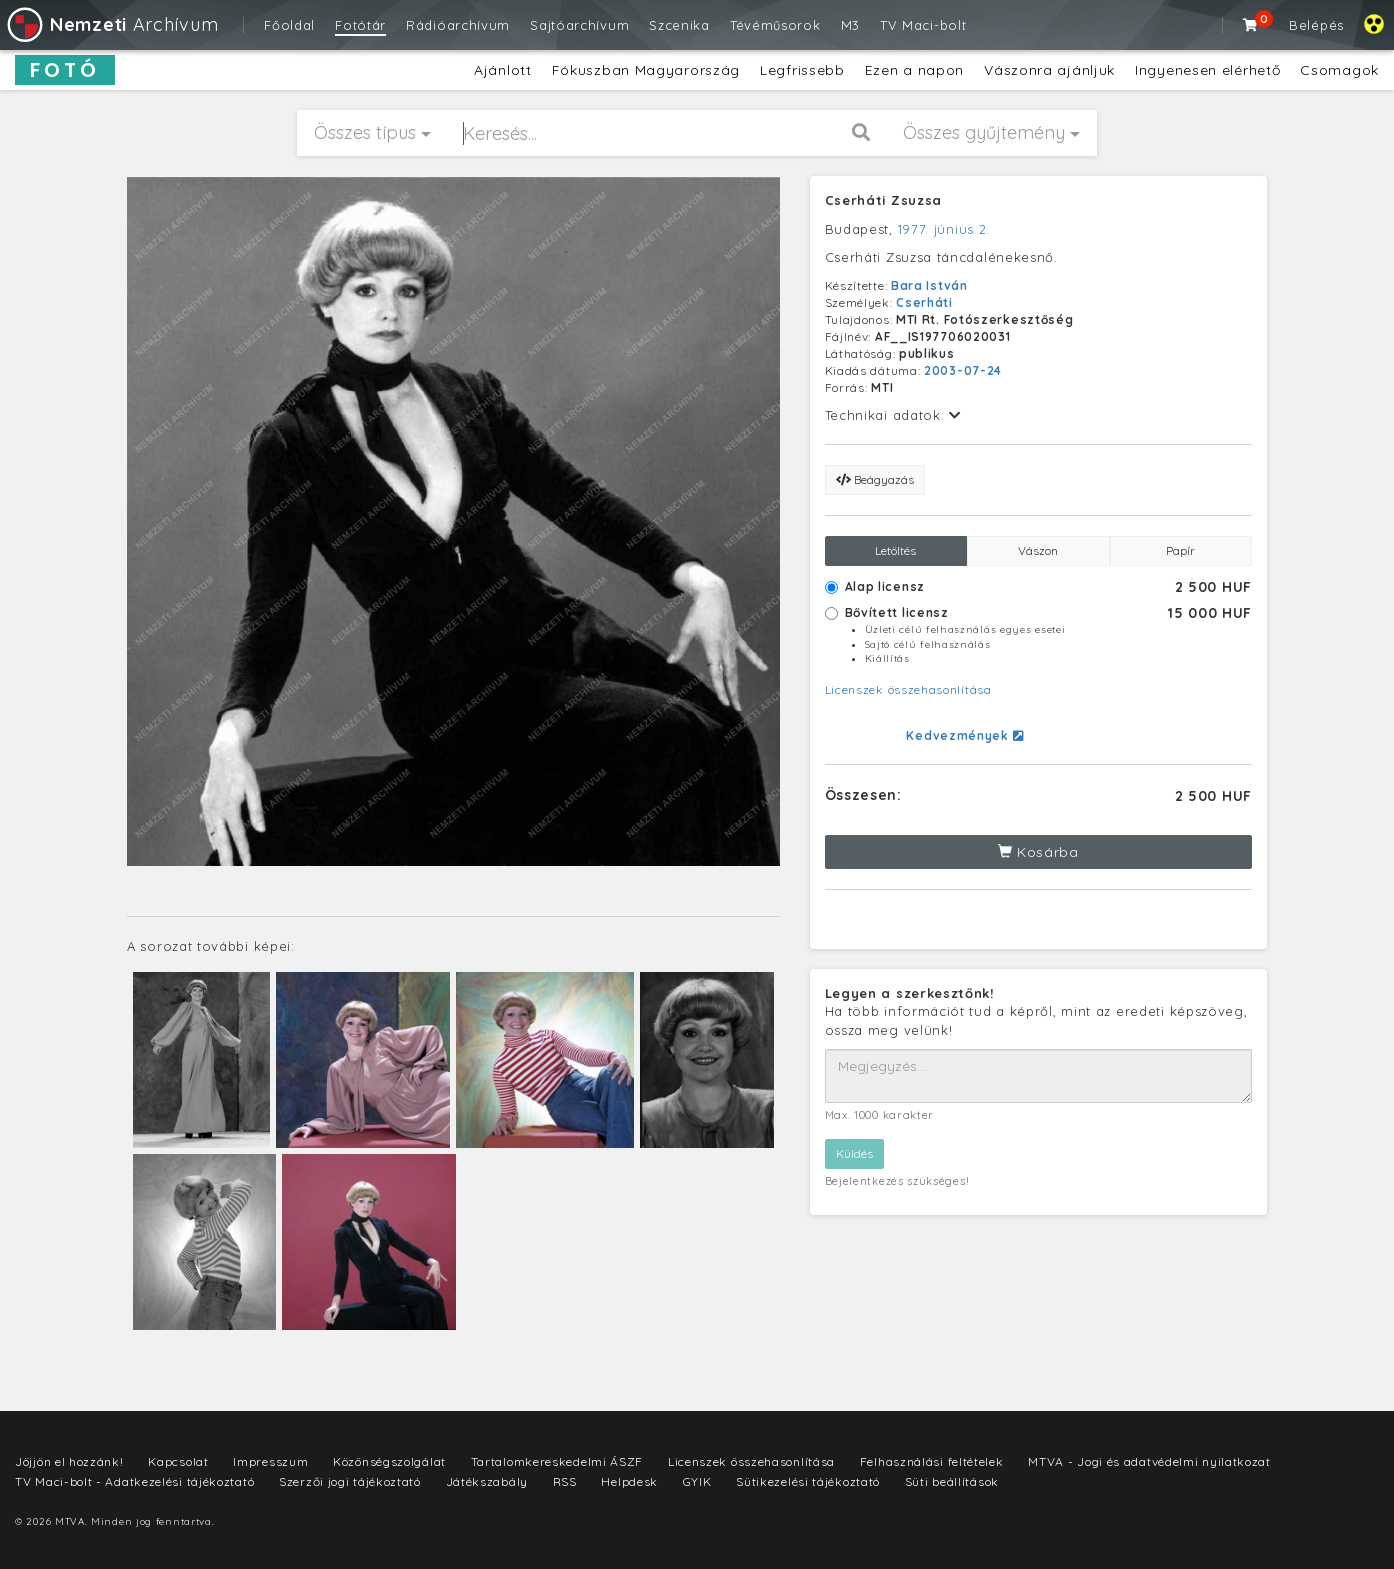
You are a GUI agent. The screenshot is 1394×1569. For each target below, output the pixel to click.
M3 (850, 25)
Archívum (111, 24)
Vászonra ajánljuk (1049, 70)
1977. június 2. (944, 229)
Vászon (1038, 550)
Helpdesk (629, 1481)
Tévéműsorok (775, 25)
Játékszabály (487, 1481)
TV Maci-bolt (923, 25)
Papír (1180, 550)
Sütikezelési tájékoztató (808, 1481)
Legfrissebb (802, 70)
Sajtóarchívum (579, 25)
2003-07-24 (963, 370)
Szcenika (679, 25)
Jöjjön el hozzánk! (69, 1461)
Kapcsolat (178, 1461)
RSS (565, 1481)
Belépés (1316, 25)
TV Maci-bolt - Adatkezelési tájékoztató (134, 1481)
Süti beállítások (952, 1481)
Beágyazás (875, 479)
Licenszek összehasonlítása (908, 689)
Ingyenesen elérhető (1207, 70)
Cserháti (924, 302)
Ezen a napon (914, 70)
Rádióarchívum (458, 25)
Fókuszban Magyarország (646, 70)
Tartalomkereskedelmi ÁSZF (557, 1461)
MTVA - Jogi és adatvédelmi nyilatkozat (1149, 1461)
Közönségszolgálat (389, 1461)
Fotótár (360, 25)
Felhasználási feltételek (932, 1461)
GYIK (697, 1481)
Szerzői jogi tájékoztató (350, 1481)
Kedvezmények (964, 735)
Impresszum (270, 1461)
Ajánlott (503, 70)
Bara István (929, 285)
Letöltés (895, 550)
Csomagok (1339, 70)
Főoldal (289, 25)
